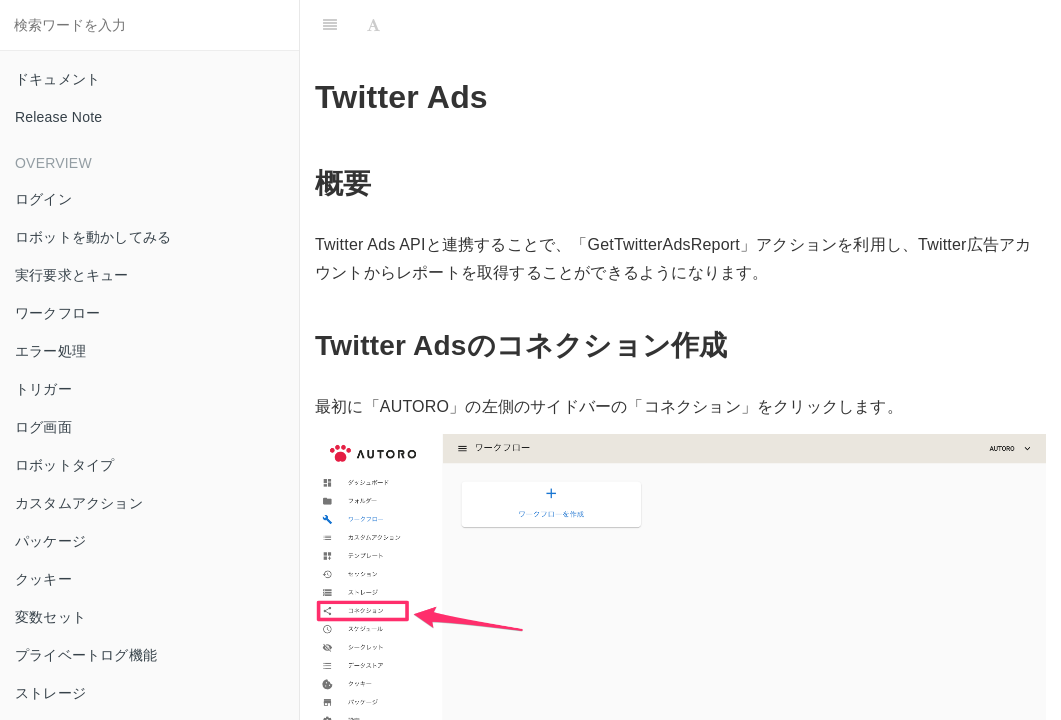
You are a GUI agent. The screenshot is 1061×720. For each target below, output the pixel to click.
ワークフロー (57, 313)
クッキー (43, 579)
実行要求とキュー (72, 275)
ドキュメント (57, 79)
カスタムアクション (79, 503)
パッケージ (50, 541)
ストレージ (50, 693)
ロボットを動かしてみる (93, 237)
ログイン (43, 199)
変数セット (50, 617)
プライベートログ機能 (86, 655)
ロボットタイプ (64, 465)
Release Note (58, 117)
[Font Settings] (373, 25)
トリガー (43, 389)
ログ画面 (43, 427)
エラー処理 (50, 351)
